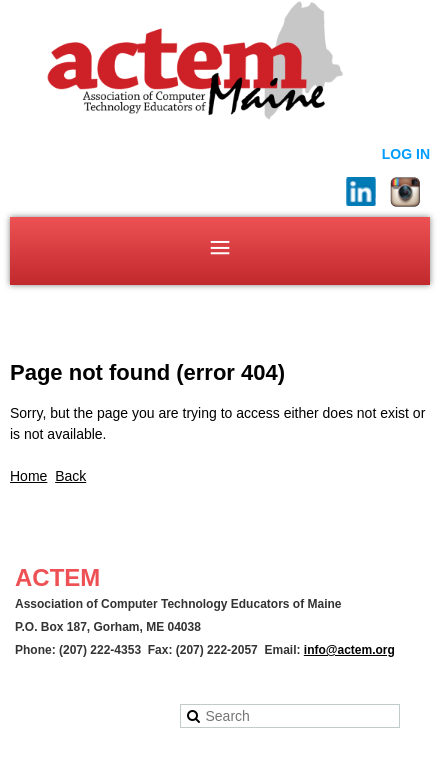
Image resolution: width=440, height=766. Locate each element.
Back (70, 476)
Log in (406, 154)
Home (28, 476)
